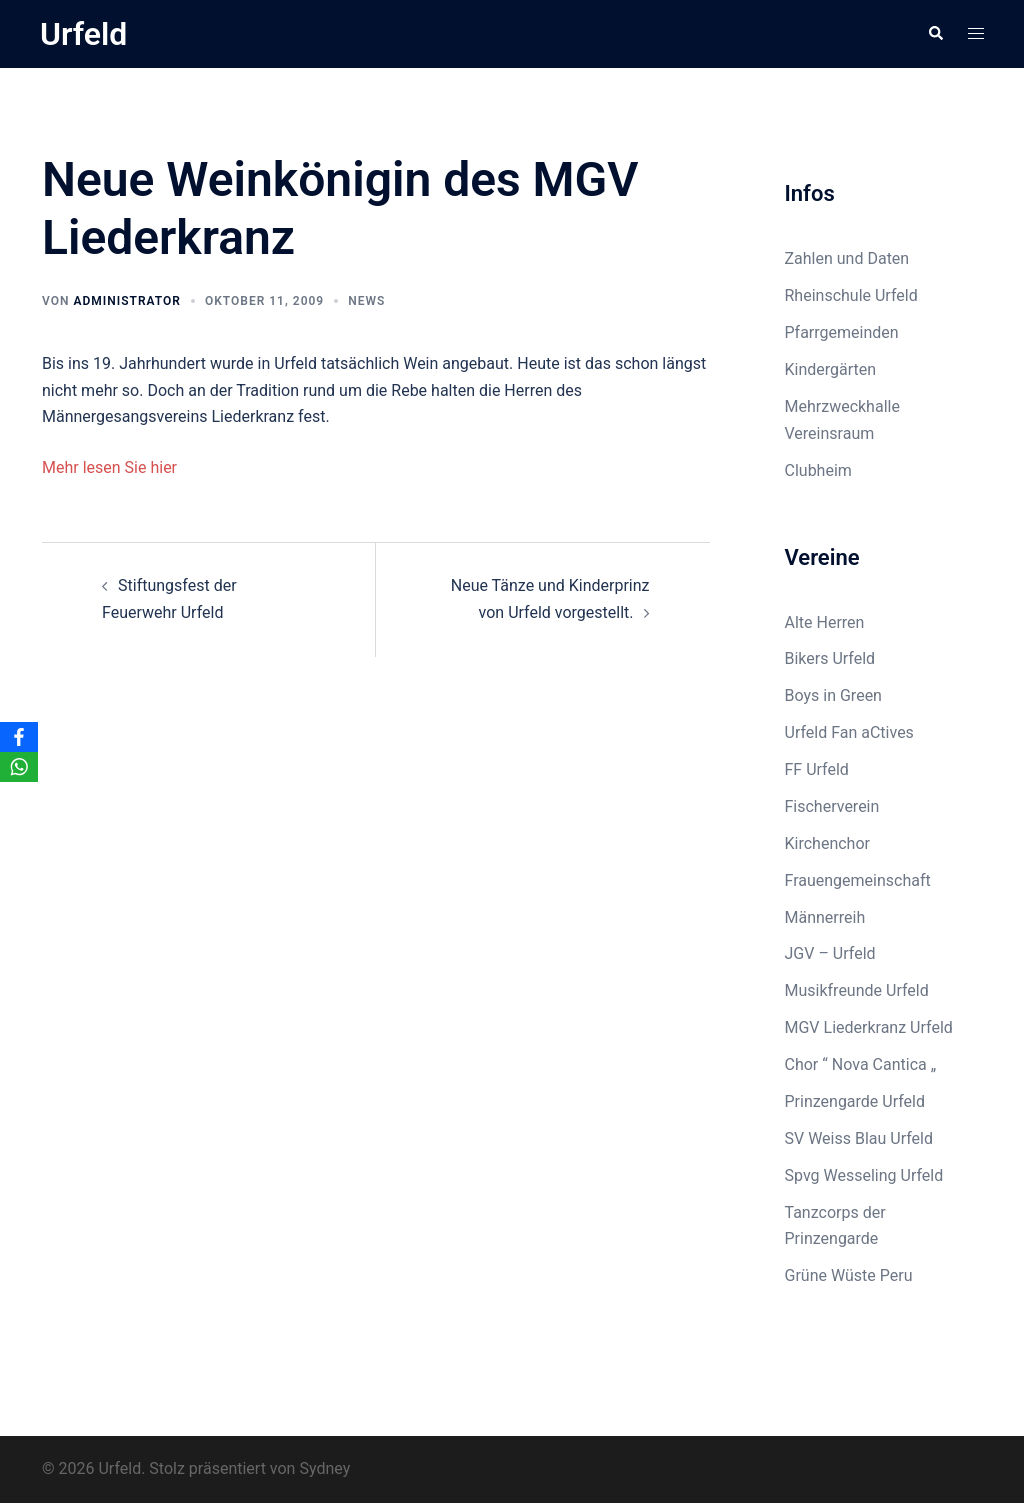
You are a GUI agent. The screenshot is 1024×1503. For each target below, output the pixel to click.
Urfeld (83, 34)
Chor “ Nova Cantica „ (861, 1064)
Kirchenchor (827, 843)
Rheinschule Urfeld (851, 295)
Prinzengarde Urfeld (855, 1101)
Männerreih (825, 917)
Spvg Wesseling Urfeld (864, 1175)
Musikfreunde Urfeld (857, 990)
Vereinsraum (830, 433)
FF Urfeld (817, 769)
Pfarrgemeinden (842, 332)
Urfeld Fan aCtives (849, 732)
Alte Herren (825, 622)
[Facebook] (19, 737)
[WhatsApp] (19, 767)
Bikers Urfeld (830, 658)
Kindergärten (831, 369)
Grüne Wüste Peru (849, 1275)
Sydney (324, 1468)
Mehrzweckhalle (842, 406)
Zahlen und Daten (847, 258)
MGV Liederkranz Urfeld (869, 1027)
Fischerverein (832, 806)
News (366, 301)
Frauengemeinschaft (858, 880)
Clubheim (818, 470)
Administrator (126, 301)
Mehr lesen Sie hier (109, 467)
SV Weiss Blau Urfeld (859, 1138)
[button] (935, 34)
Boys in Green (833, 695)
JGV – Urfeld (830, 953)
